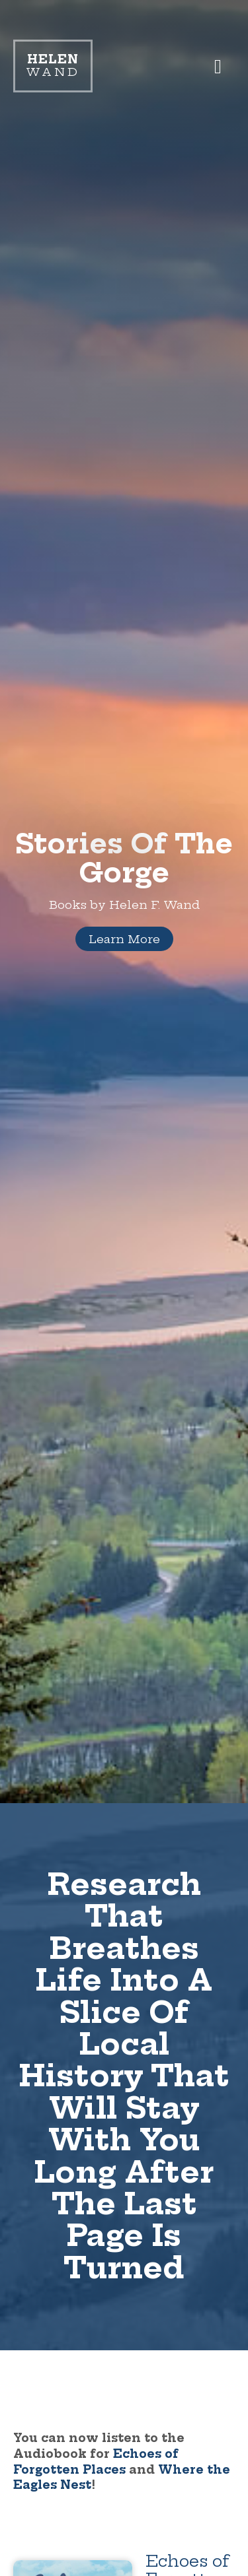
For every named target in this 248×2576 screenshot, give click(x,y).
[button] (218, 66)
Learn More (124, 939)
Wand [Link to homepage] (53, 65)
